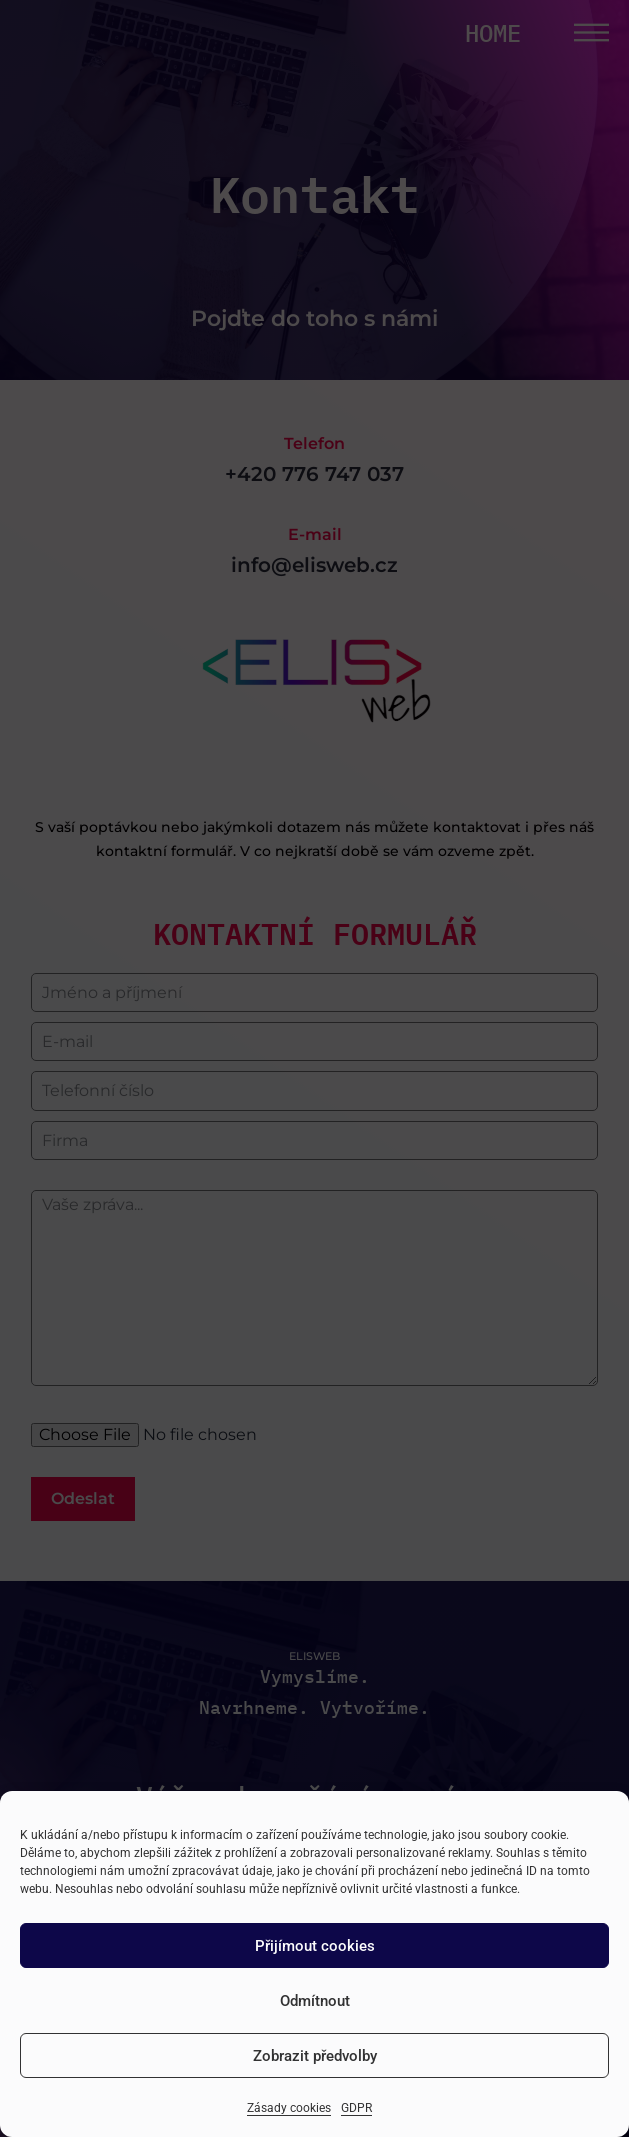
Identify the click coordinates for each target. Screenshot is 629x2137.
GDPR (356, 2108)
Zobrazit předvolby (315, 2056)
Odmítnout (315, 2001)
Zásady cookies (289, 2108)
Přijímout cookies (315, 1946)
